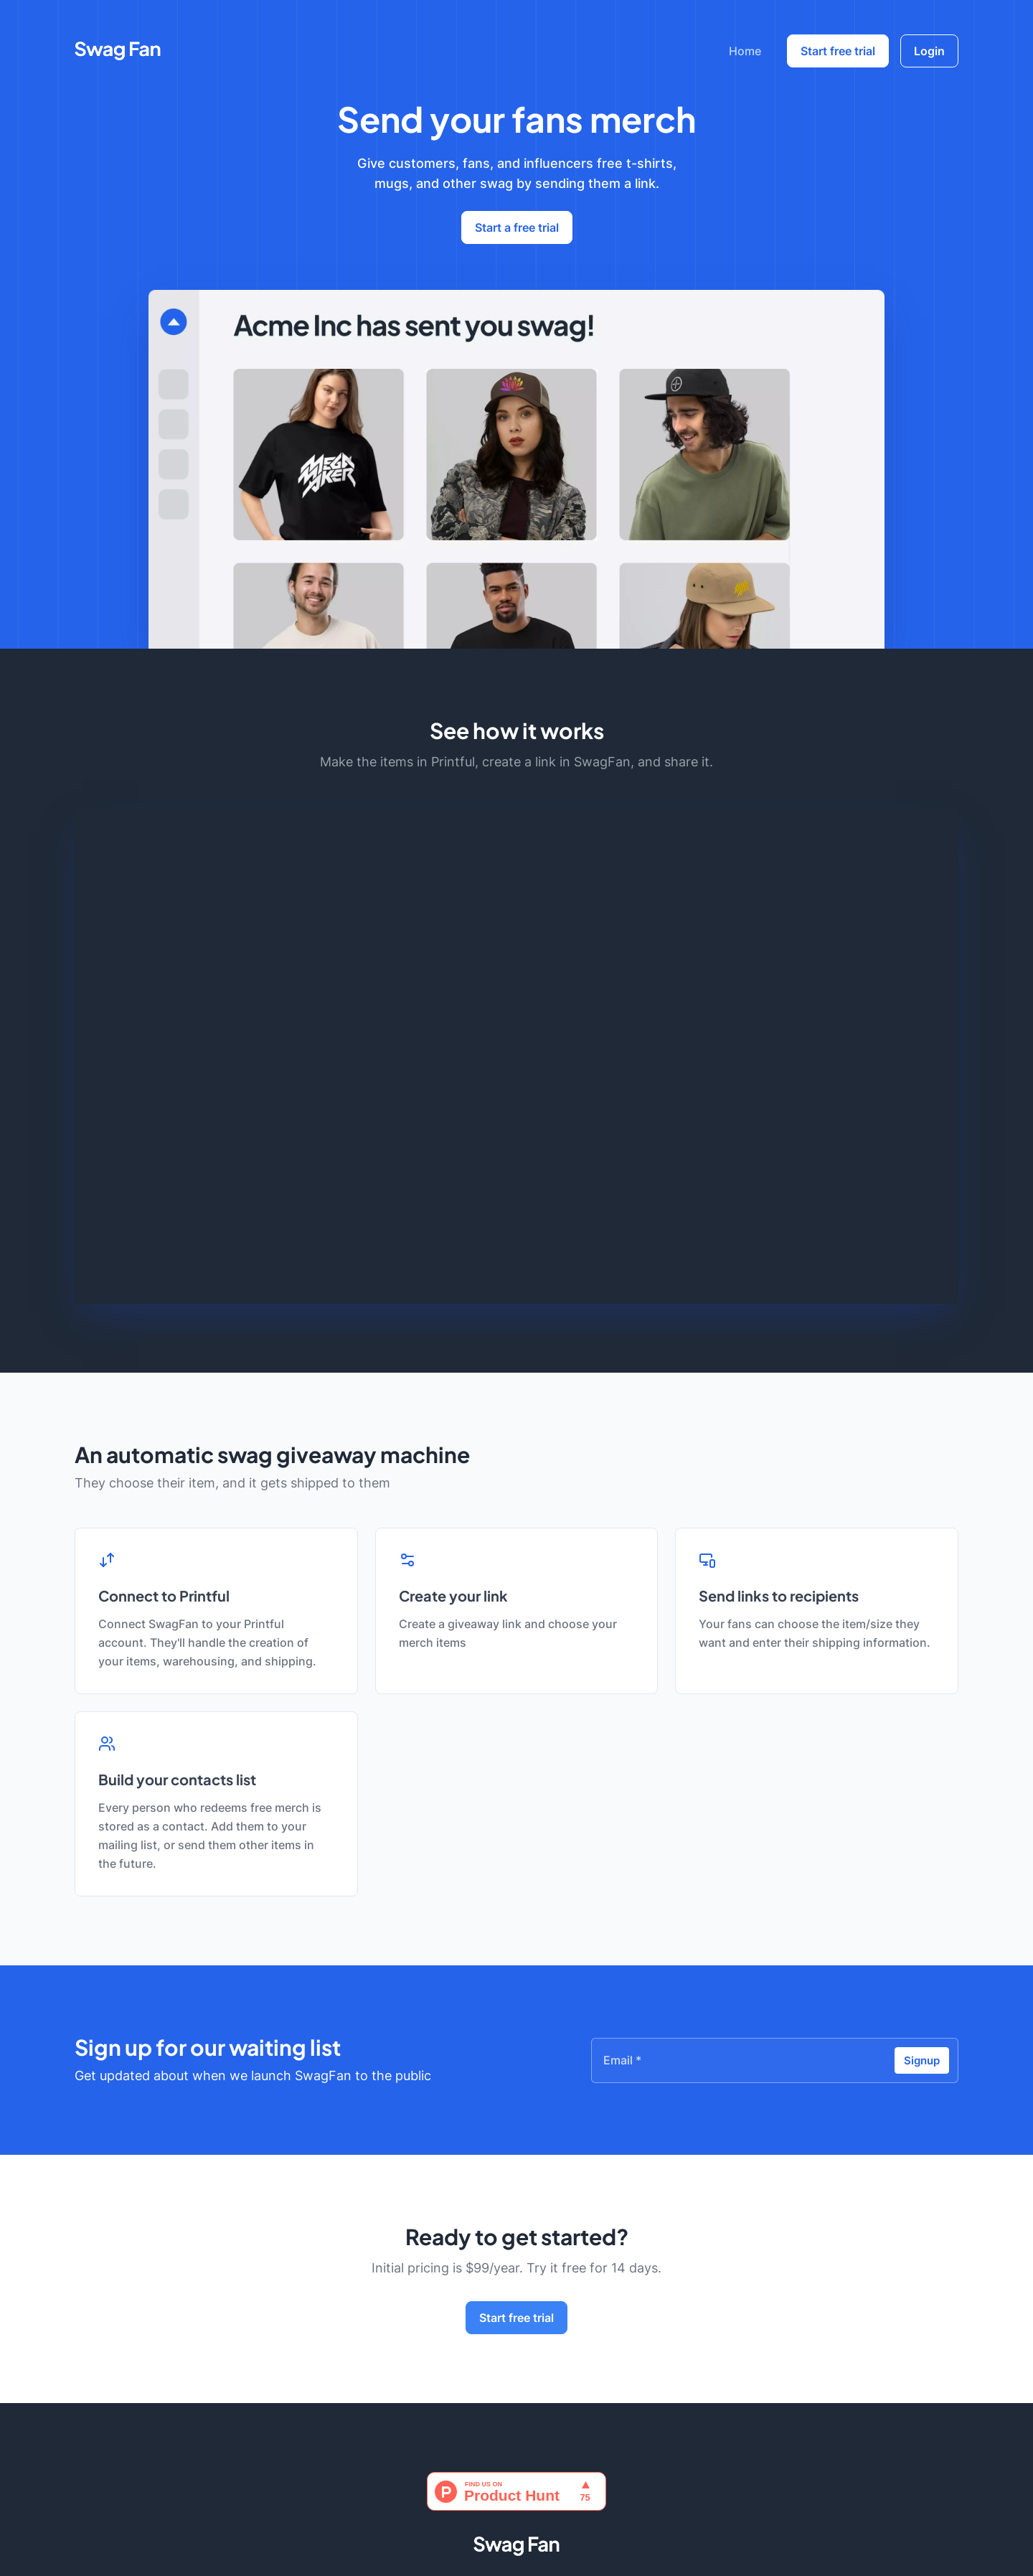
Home (745, 51)
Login (929, 51)
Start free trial (838, 51)
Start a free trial (517, 227)
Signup (922, 2060)
